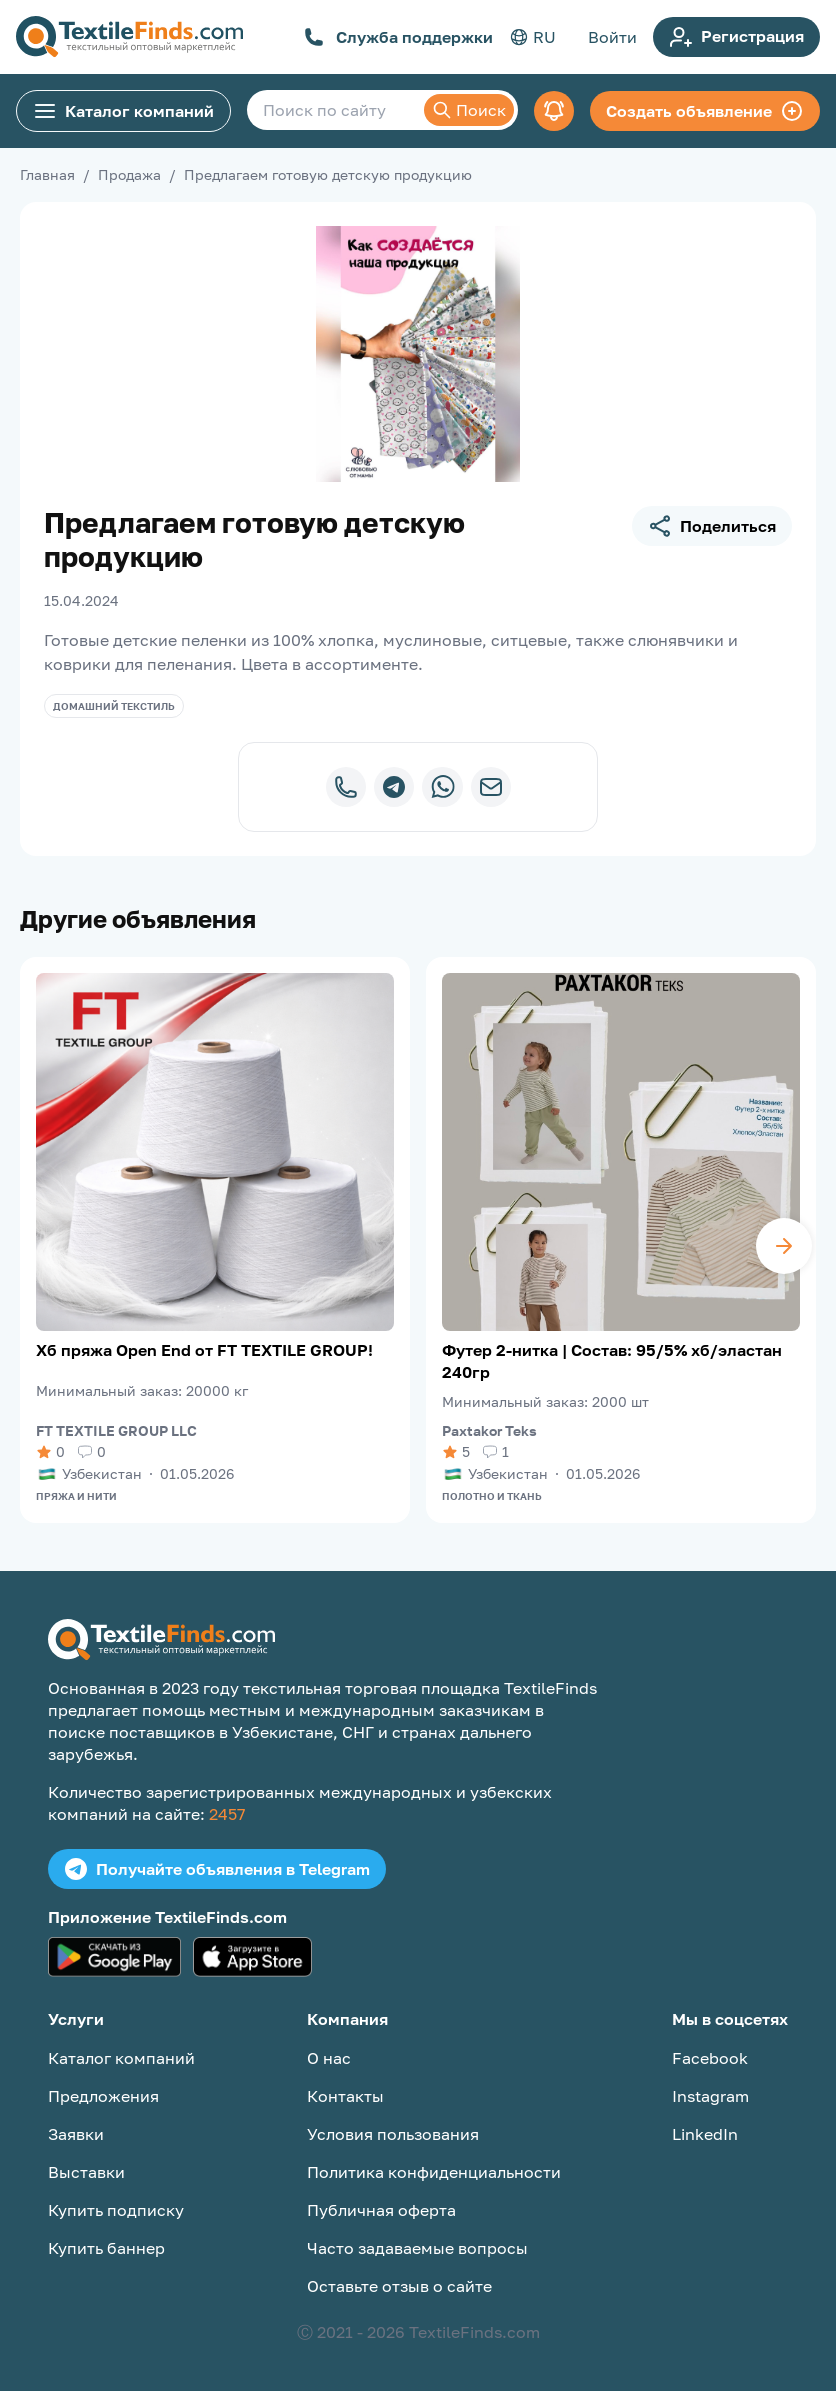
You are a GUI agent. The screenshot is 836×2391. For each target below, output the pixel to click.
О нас (329, 2058)
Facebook (710, 2058)
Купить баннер (106, 2248)
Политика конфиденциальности (434, 2172)
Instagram (710, 2096)
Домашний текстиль (114, 706)
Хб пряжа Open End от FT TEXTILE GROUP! (204, 1350)
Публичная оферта (381, 2210)
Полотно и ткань (492, 1496)
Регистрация (736, 37)
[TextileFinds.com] (129, 37)
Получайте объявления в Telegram (217, 1869)
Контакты (345, 2096)
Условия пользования (393, 2134)
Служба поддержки (398, 37)
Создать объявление (705, 111)
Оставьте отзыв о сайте (399, 2286)
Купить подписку (116, 2210)
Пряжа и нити (76, 1496)
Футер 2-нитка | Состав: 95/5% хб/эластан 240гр (612, 1361)
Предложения (103, 2096)
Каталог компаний (123, 111)
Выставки (86, 2172)
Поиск (469, 110)
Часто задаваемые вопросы (417, 2248)
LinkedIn (705, 2134)
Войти (612, 37)
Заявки (76, 2134)
